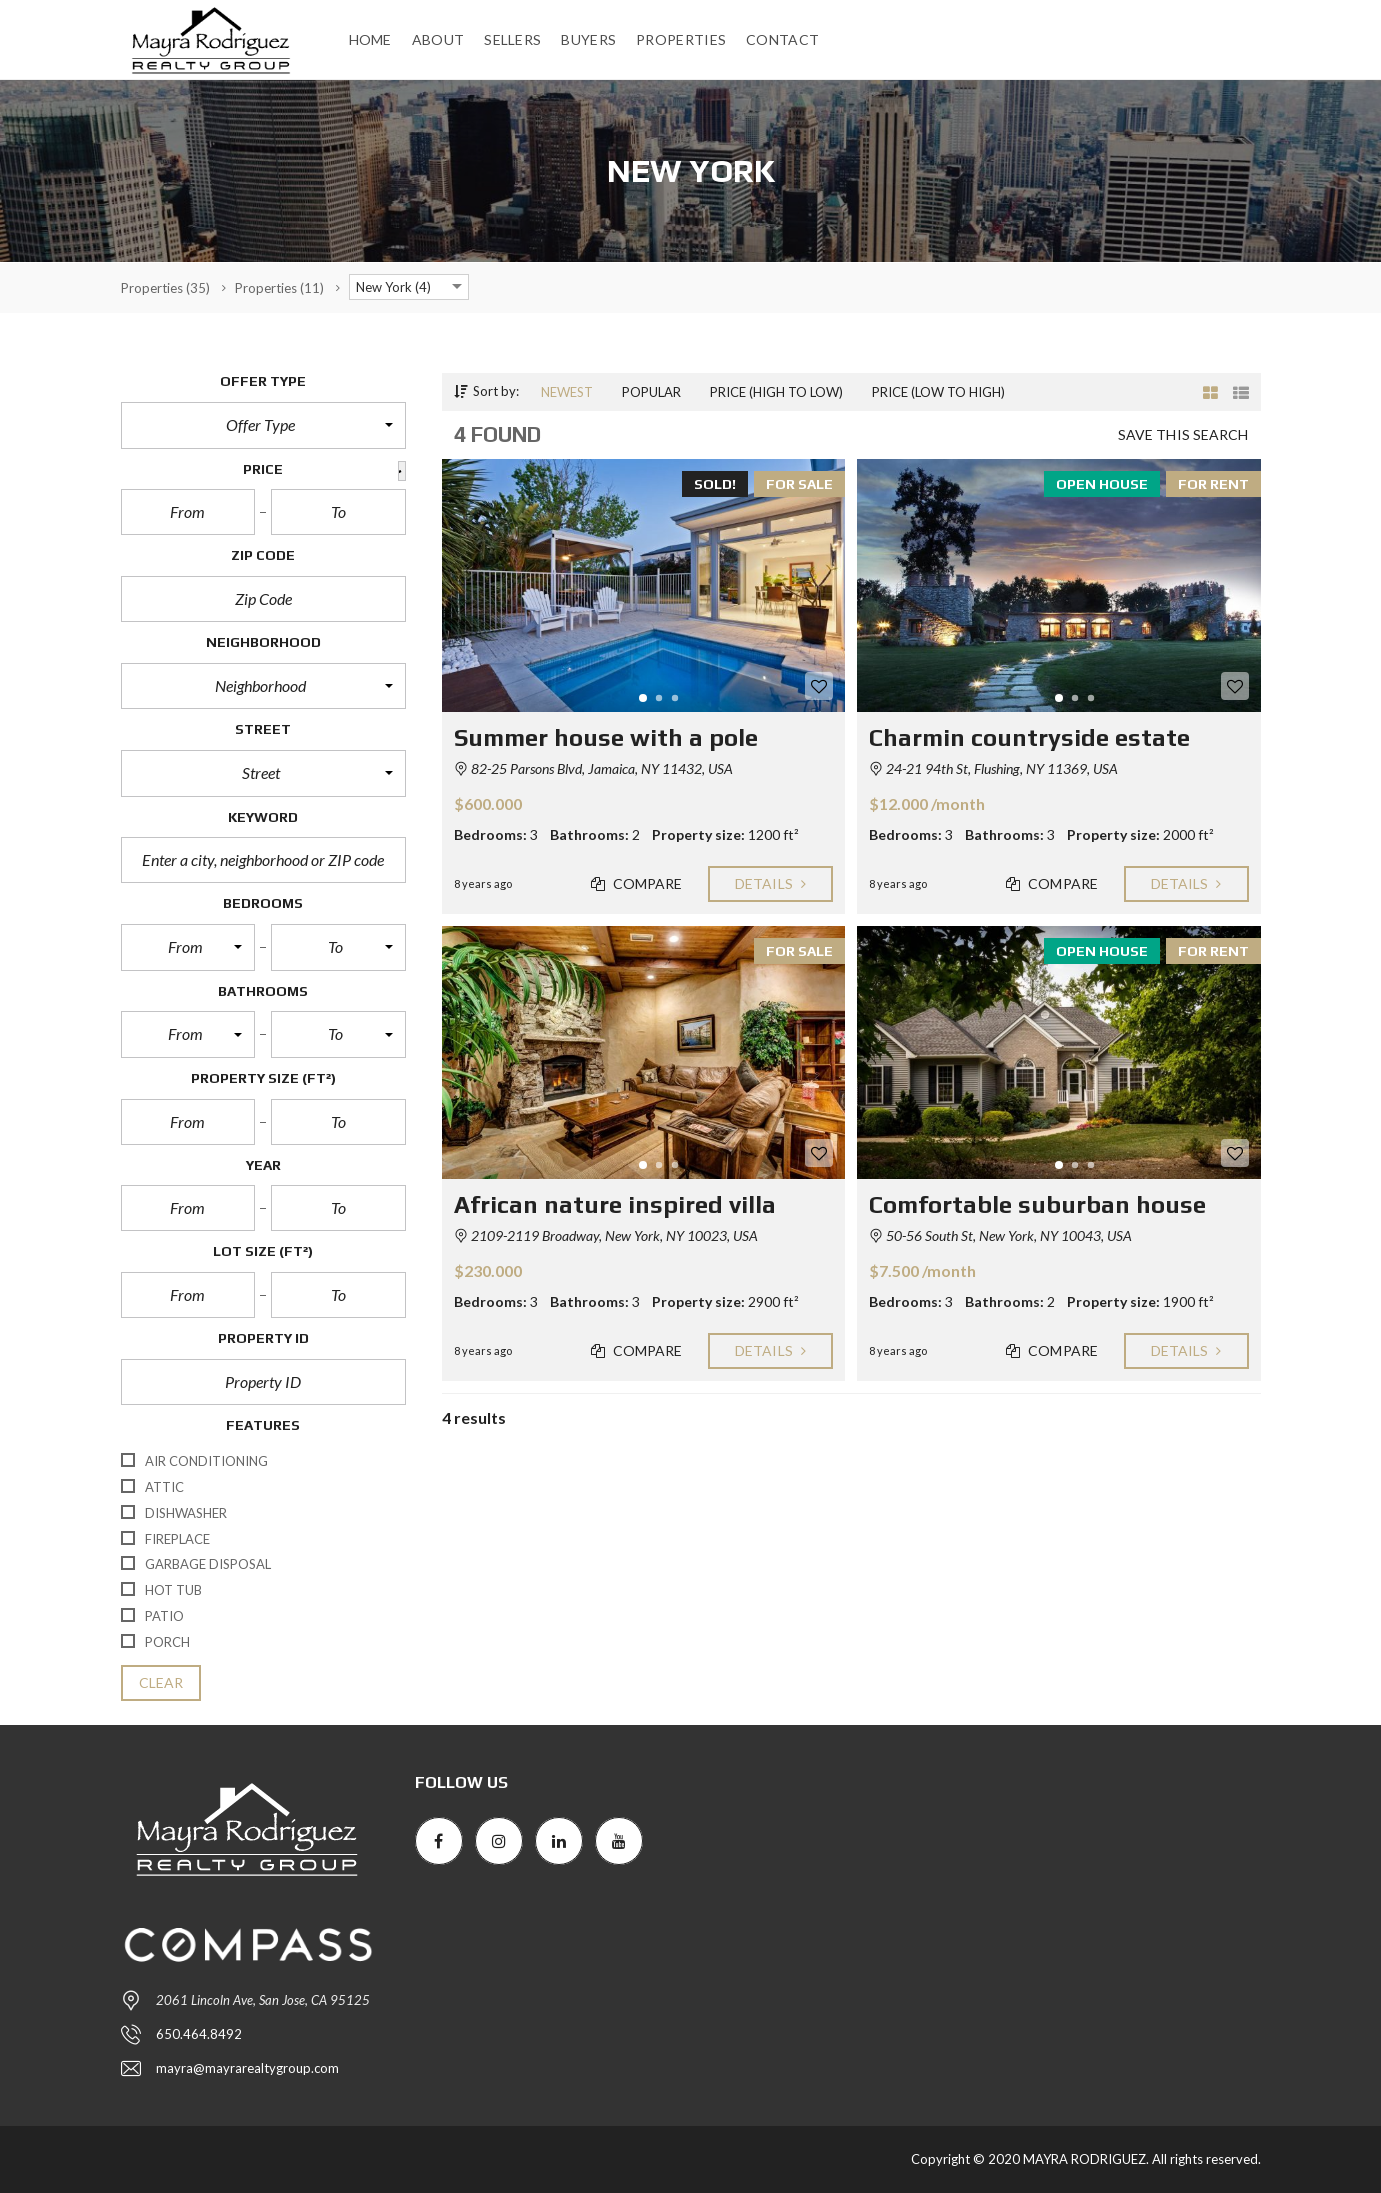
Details (770, 884)
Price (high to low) (776, 392)
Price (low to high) (938, 392)
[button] (263, 425)
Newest (567, 392)
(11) (279, 288)
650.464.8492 (199, 2034)
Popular (651, 392)
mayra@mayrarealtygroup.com (247, 2068)
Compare (636, 884)
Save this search (1183, 435)
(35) (165, 288)
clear (161, 1683)
